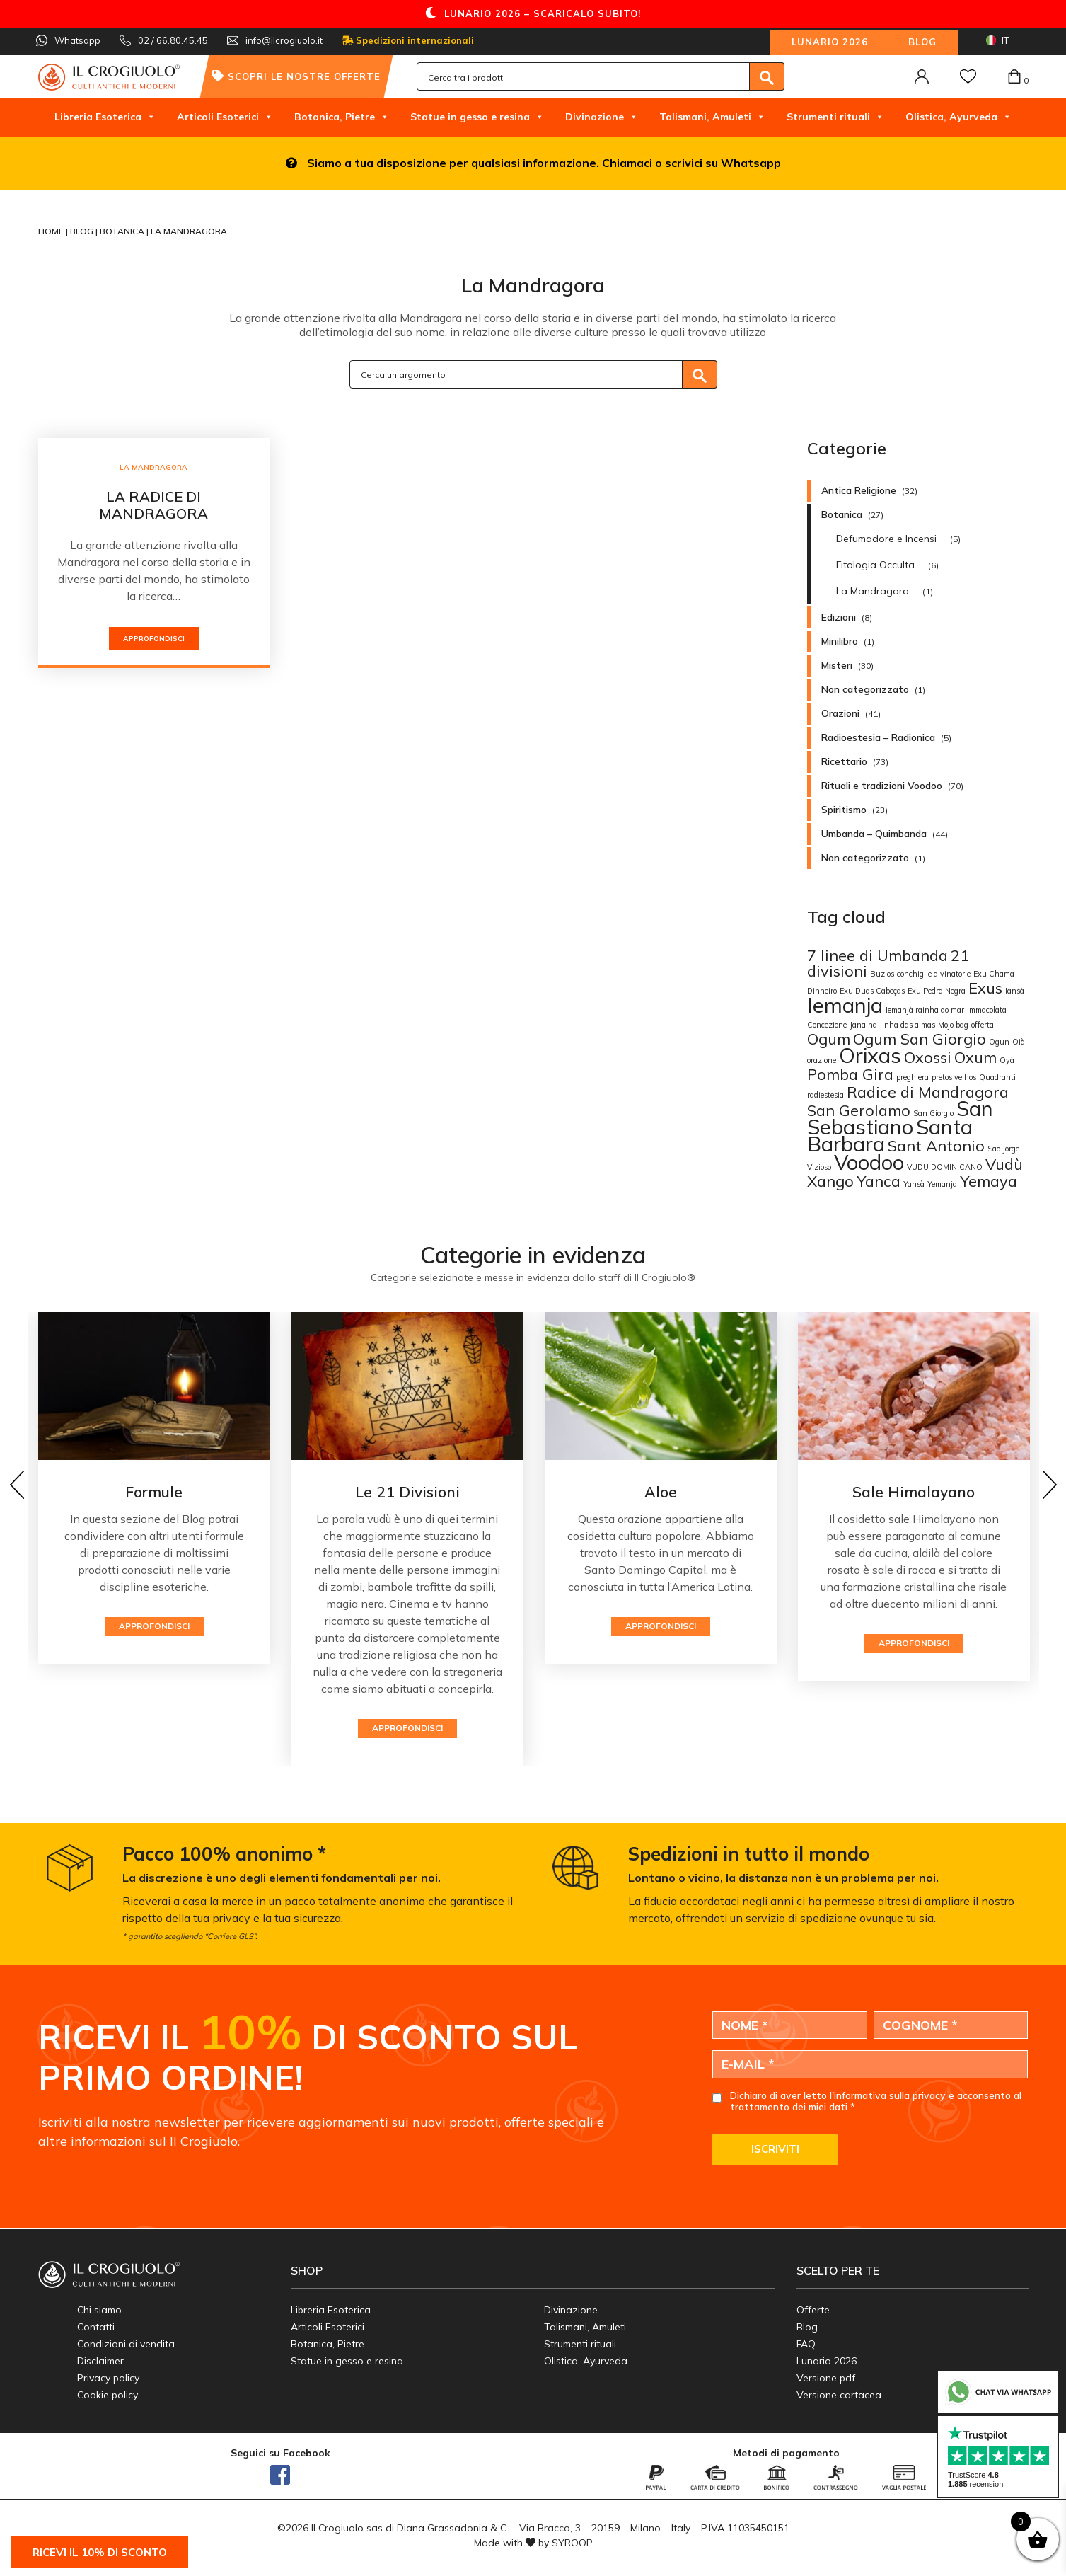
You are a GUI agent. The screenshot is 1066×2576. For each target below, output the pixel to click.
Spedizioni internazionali (408, 40)
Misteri (836, 665)
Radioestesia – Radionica (878, 737)
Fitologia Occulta (875, 564)
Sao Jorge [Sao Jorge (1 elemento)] (1003, 1149)
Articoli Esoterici (225, 116)
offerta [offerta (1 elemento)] (982, 1025)
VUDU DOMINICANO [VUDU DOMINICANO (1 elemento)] (945, 1167)
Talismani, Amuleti (712, 116)
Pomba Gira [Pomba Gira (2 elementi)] (850, 1073)
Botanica (123, 231)
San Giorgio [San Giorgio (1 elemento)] (933, 1113)
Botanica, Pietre (341, 116)
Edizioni (838, 617)
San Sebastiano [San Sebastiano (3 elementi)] (900, 1117)
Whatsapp (751, 163)
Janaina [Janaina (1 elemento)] (863, 1025)
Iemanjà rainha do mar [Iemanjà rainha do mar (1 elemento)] (925, 1010)
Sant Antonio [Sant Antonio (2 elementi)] (936, 1145)
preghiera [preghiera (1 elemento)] (912, 1077)
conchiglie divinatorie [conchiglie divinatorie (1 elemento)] (934, 974)
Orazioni (840, 713)
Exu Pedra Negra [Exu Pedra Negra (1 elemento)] (937, 991)
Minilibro (839, 641)
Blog (922, 41)
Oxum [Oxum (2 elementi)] (975, 1056)
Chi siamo (99, 2310)
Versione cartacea (838, 2394)
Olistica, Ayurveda (958, 116)
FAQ (806, 2344)
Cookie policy (107, 2394)
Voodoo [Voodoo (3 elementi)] (869, 1162)
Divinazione (601, 116)
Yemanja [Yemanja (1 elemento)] (942, 1184)
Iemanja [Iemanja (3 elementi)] (845, 1005)
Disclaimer (100, 2360)
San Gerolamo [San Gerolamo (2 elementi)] (858, 1110)
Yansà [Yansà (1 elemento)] (914, 1184)
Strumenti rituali (835, 116)
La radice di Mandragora (153, 505)
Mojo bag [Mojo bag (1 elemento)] (953, 1025)
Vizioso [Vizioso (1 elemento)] (819, 1167)
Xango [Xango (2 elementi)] (830, 1180)
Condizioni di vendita (126, 2344)
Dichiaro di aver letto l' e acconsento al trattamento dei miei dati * (875, 2102)
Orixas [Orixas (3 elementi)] (870, 1055)
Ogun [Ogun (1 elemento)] (999, 1042)
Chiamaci (627, 163)
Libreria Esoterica (105, 116)
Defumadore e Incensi (886, 538)
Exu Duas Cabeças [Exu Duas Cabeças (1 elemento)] (872, 991)
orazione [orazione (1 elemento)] (821, 1060)
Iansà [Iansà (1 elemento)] (1014, 991)
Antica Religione (858, 490)
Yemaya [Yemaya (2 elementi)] (988, 1180)
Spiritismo (844, 809)
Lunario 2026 (830, 41)
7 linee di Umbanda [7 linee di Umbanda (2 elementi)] (877, 955)
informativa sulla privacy (890, 2095)
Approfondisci (154, 638)
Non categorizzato (865, 689)
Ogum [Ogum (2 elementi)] (828, 1038)
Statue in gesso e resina (477, 116)
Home (52, 231)
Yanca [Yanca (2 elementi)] (878, 1180)
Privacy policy (108, 2377)
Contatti (96, 2327)
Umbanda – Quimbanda (874, 833)
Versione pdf (825, 2377)
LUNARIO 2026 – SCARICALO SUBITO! (542, 13)
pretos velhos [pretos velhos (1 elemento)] (954, 1077)
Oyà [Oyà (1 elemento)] (1007, 1060)
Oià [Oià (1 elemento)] (1018, 1042)
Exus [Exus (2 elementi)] (985, 987)
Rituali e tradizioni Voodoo (881, 785)
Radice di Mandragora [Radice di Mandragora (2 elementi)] (928, 1091)
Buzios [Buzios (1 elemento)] (882, 974)
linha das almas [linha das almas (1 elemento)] (907, 1025)
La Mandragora (153, 467)
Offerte (813, 2310)
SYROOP (572, 2542)
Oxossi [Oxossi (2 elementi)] (927, 1056)
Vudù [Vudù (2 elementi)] (1004, 1163)
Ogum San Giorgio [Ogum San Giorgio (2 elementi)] (919, 1038)
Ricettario (844, 761)
